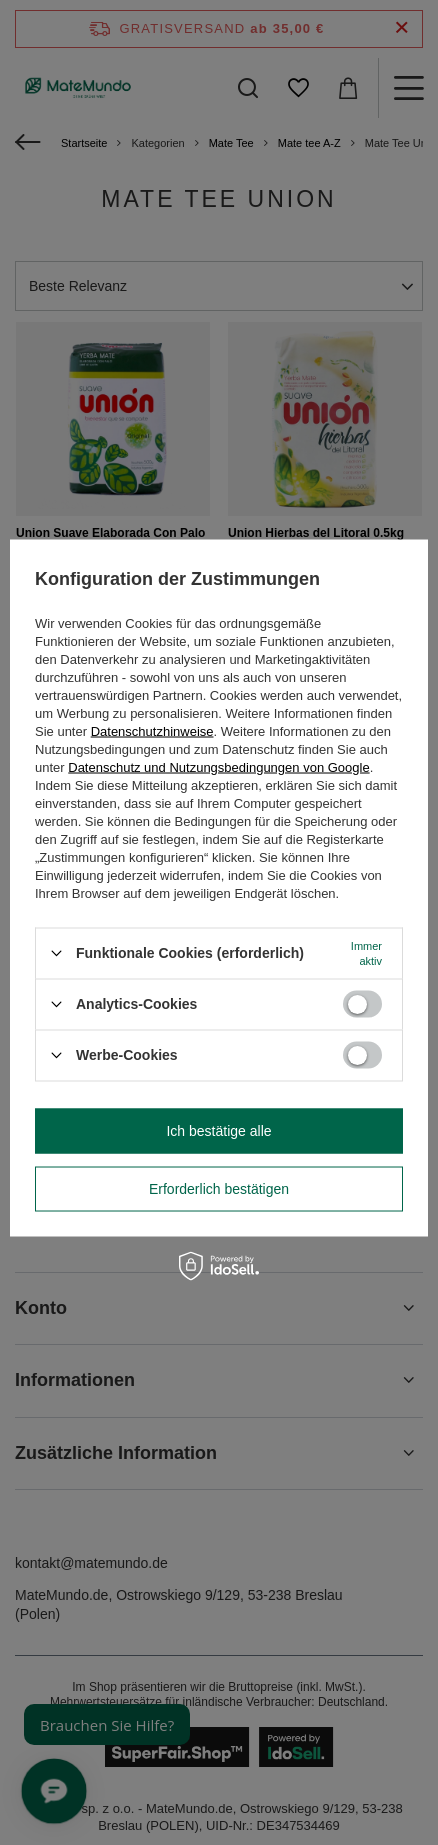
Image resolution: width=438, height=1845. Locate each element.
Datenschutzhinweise (152, 730)
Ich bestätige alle (218, 1131)
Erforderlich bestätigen (219, 1189)
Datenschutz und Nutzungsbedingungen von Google (218, 766)
